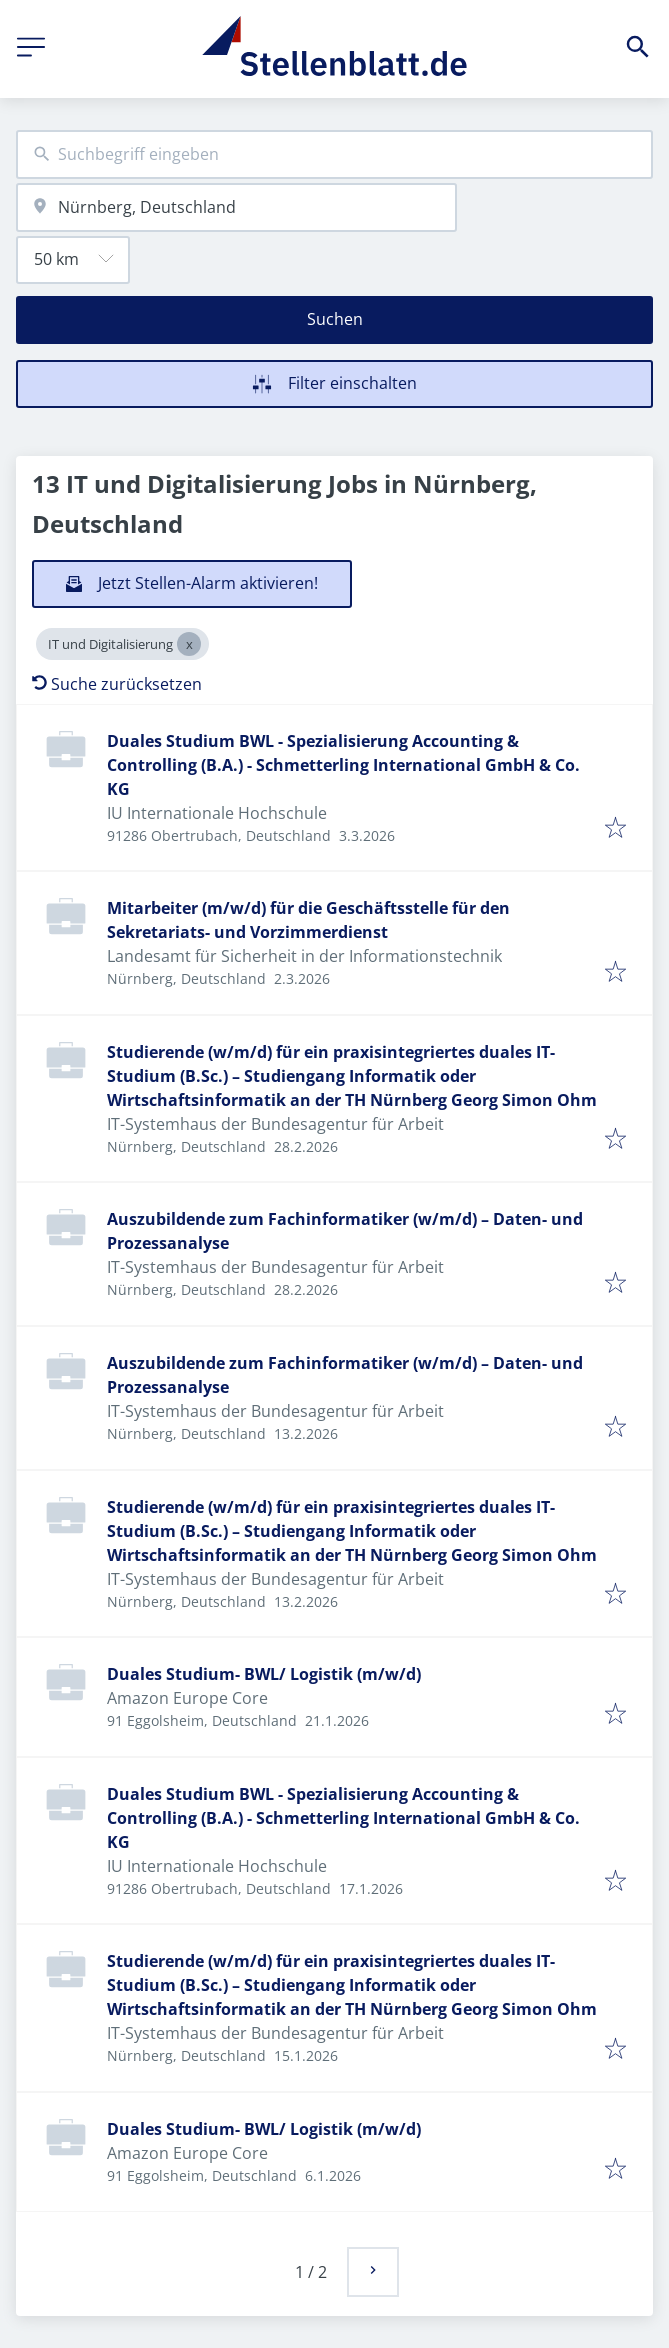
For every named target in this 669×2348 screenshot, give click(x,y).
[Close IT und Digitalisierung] (189, 644)
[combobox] (334, 154)
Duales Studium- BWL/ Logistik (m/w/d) (264, 1674)
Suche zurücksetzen (117, 684)
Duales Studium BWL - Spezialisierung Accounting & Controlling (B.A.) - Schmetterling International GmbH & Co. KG (343, 765)
